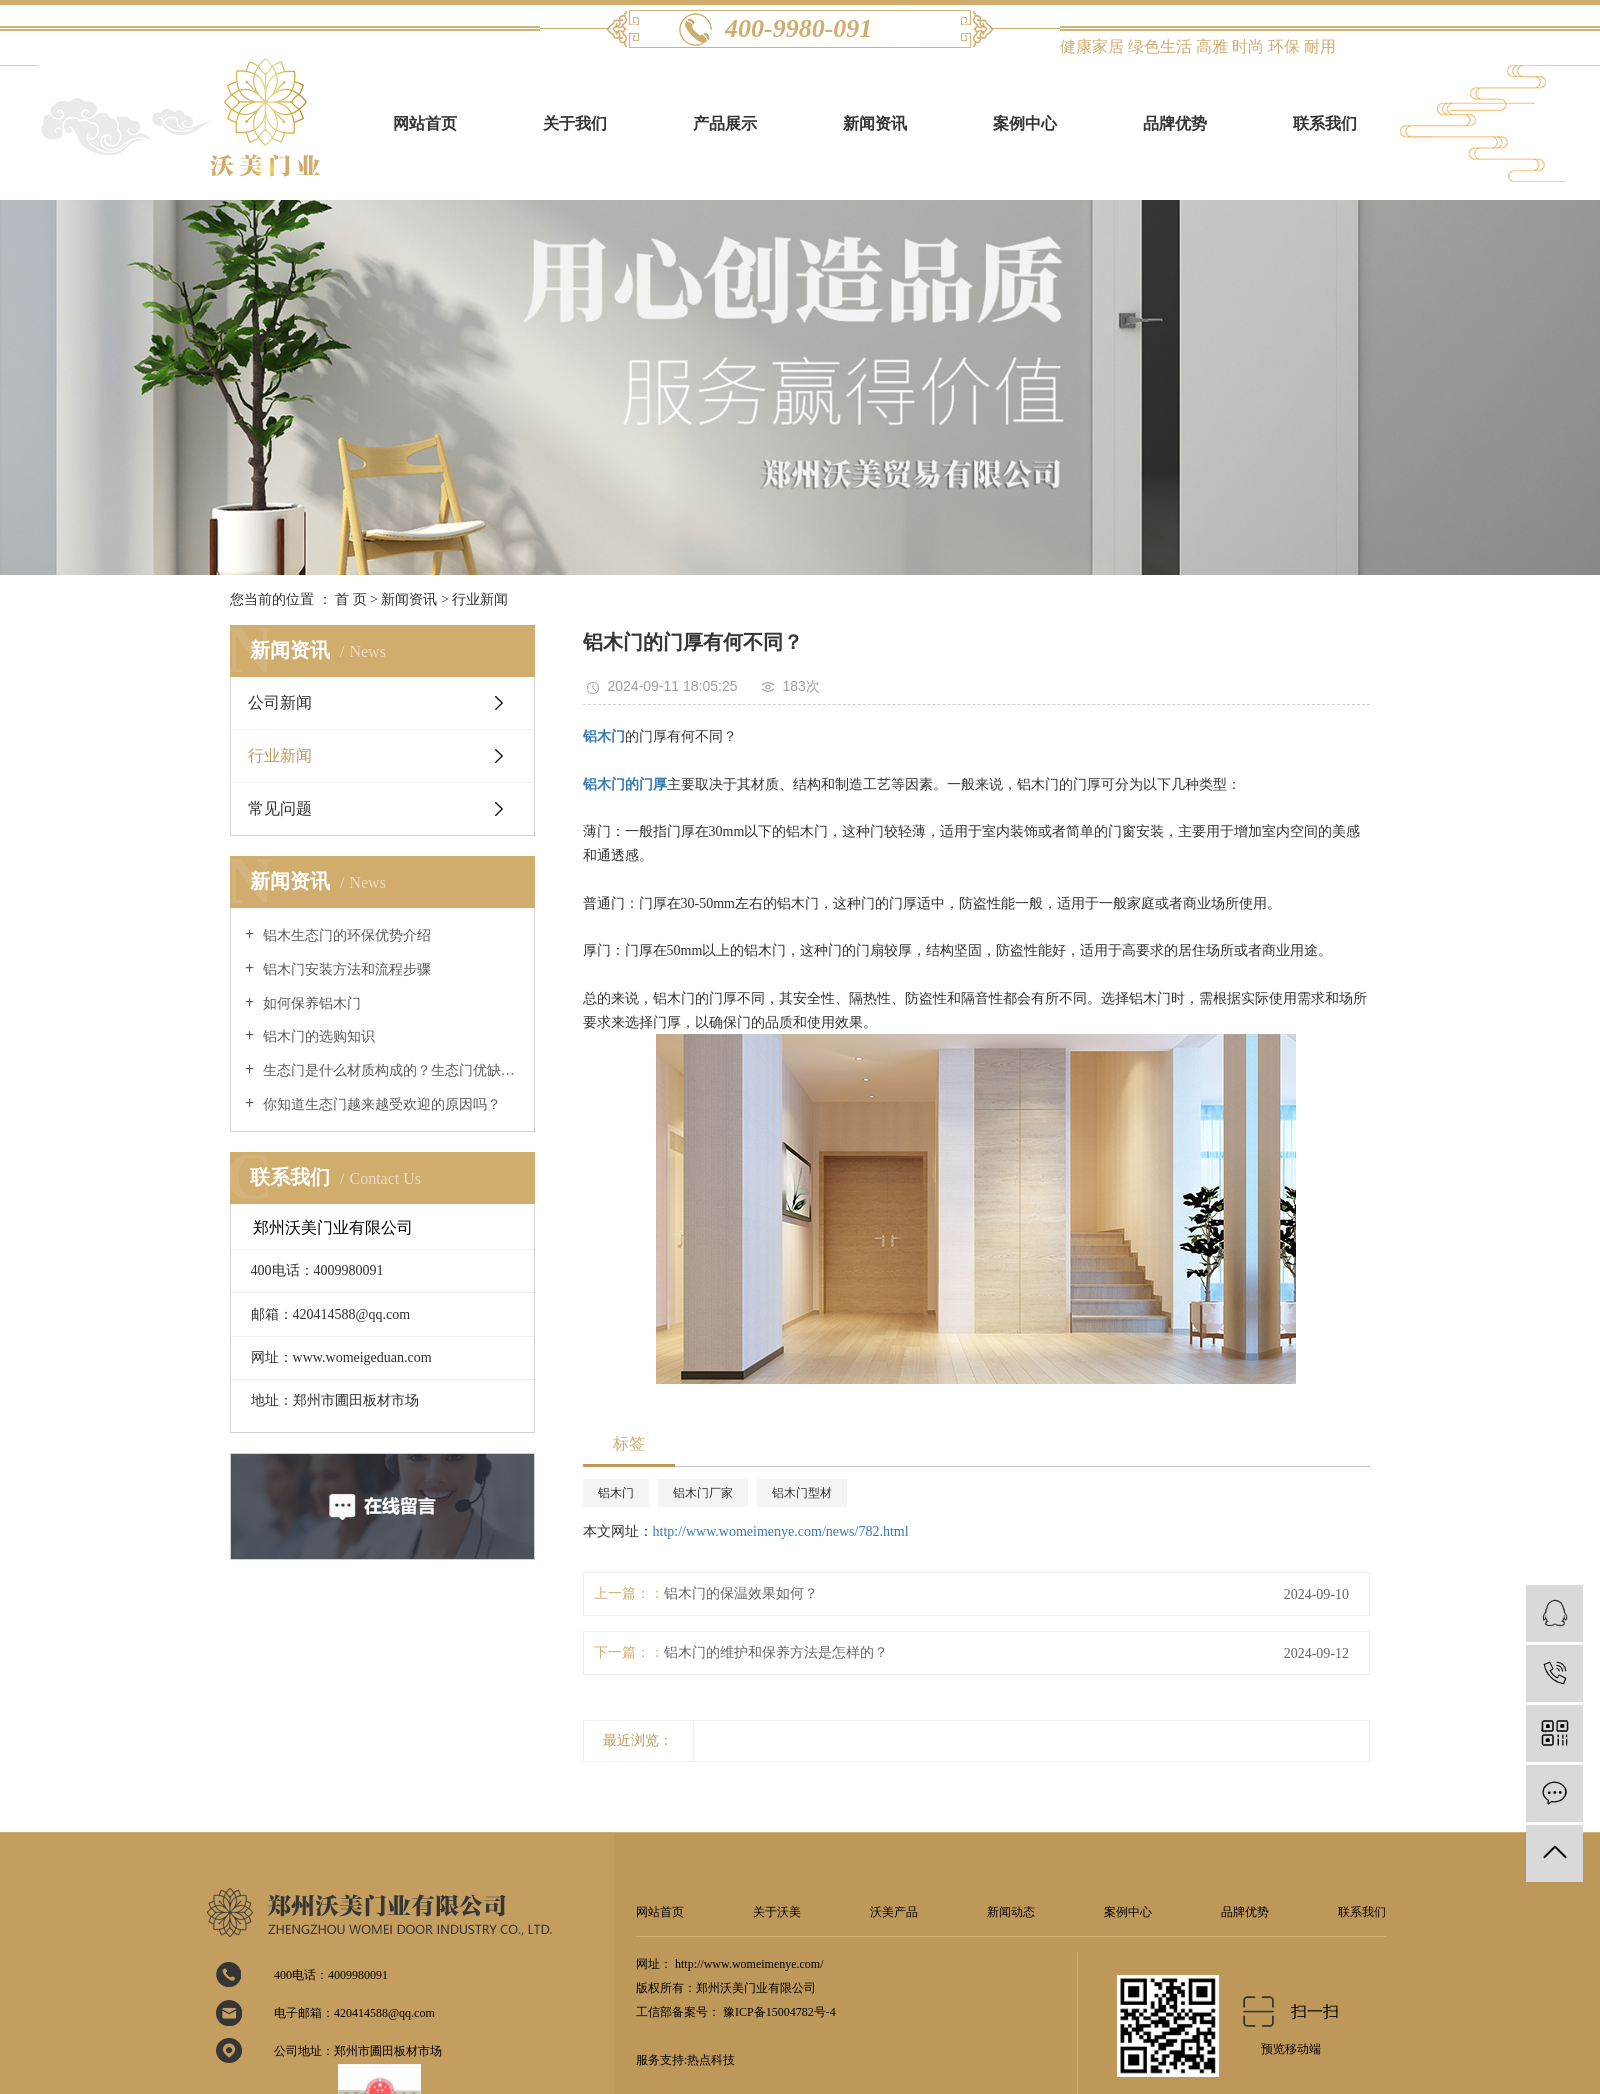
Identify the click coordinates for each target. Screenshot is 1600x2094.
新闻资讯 (875, 123)
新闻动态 (1011, 1912)
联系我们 (1325, 123)
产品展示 (725, 123)
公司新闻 (280, 702)
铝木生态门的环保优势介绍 (345, 935)
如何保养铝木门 (310, 1003)
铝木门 (616, 1493)
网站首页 (425, 123)
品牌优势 (1175, 123)
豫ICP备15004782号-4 (779, 2012)
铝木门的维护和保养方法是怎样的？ (776, 1652)
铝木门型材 (802, 1493)
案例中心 (1025, 123)
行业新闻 (480, 599)
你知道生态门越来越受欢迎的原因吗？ (380, 1104)
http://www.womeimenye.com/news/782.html (781, 1531)
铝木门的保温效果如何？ (741, 1593)
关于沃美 (777, 1912)
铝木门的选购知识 (317, 1036)
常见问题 (280, 808)
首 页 (351, 599)
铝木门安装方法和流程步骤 (345, 969)
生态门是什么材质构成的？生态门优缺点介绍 (389, 1070)
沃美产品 (894, 1912)
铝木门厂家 (703, 1493)
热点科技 (711, 2060)
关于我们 (575, 123)
